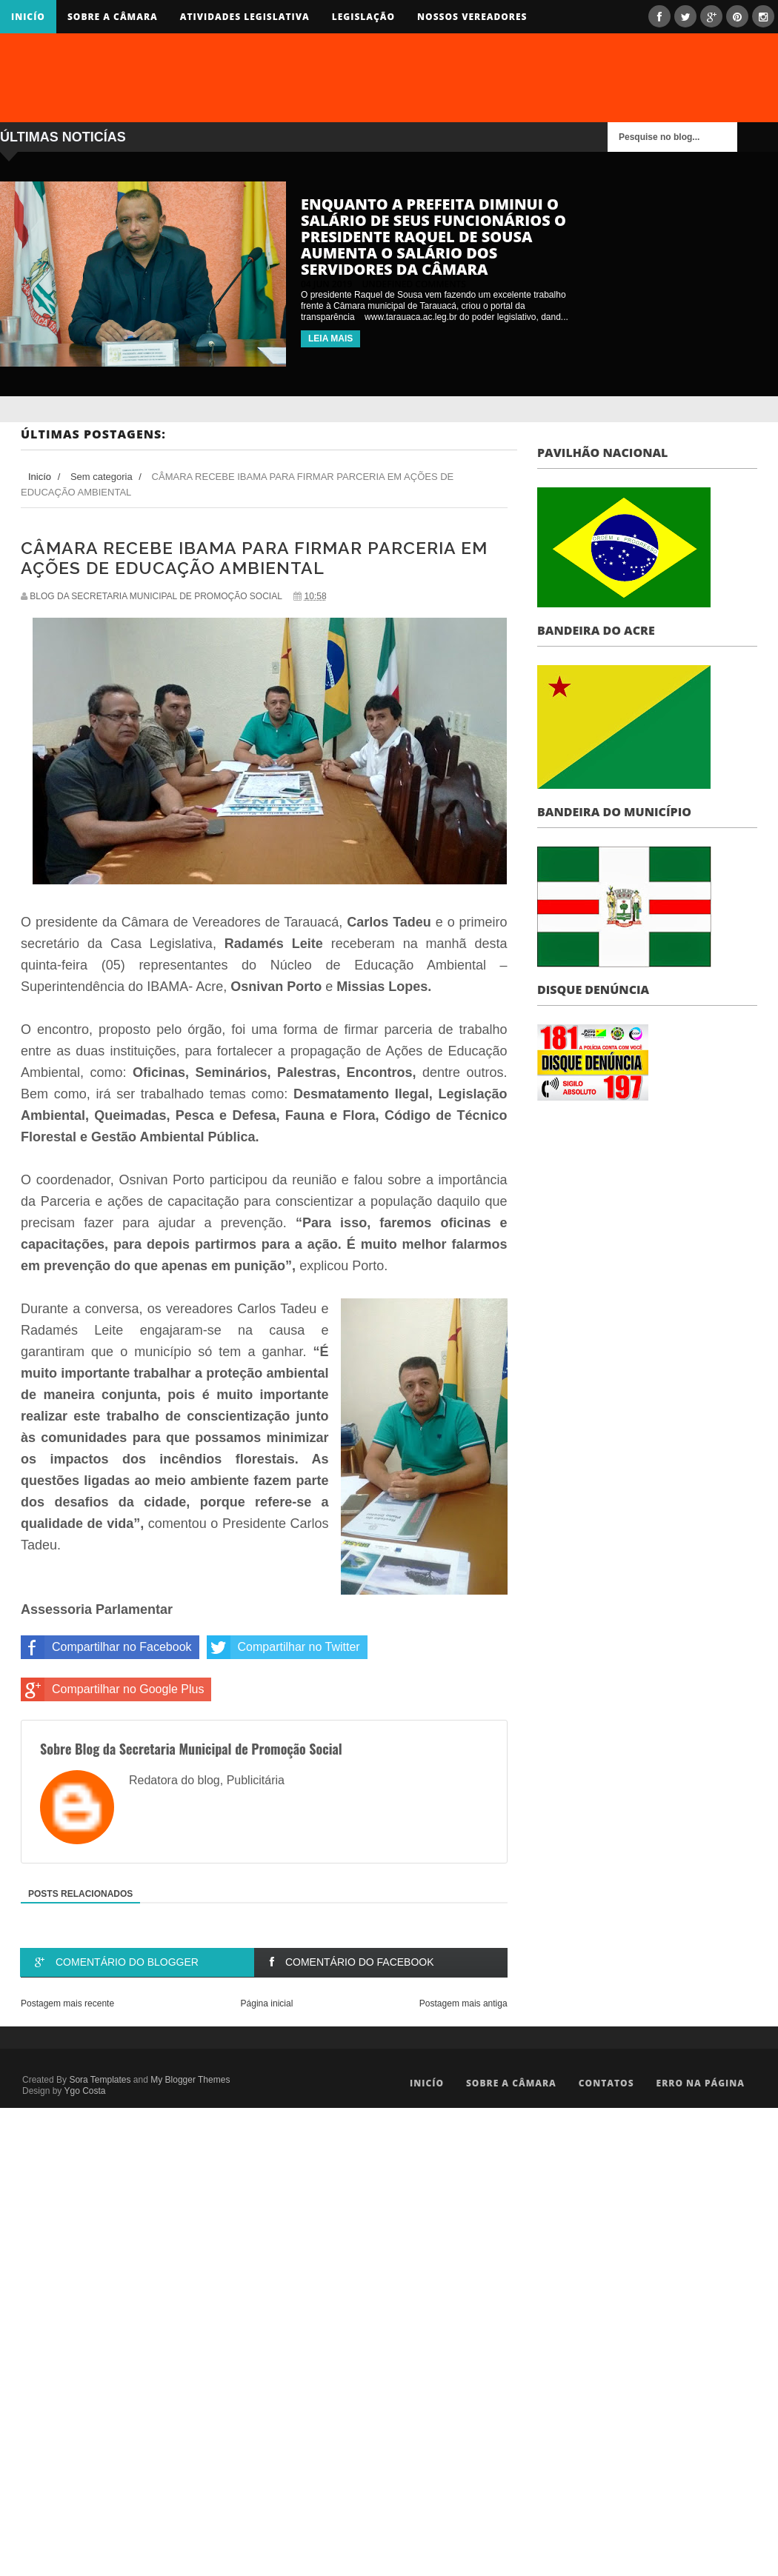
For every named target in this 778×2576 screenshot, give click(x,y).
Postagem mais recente (67, 2003)
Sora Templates (99, 2080)
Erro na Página (700, 2083)
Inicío (28, 16)
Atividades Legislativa (245, 16)
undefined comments (414, 284)
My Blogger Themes (190, 2080)
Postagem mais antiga (463, 2003)
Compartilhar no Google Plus (112, 1689)
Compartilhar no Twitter (283, 1647)
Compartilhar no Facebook (106, 1647)
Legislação (363, 16)
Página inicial (267, 2003)
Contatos (606, 2083)
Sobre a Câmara (112, 16)
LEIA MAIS (330, 338)
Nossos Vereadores (472, 16)
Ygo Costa (84, 2091)
